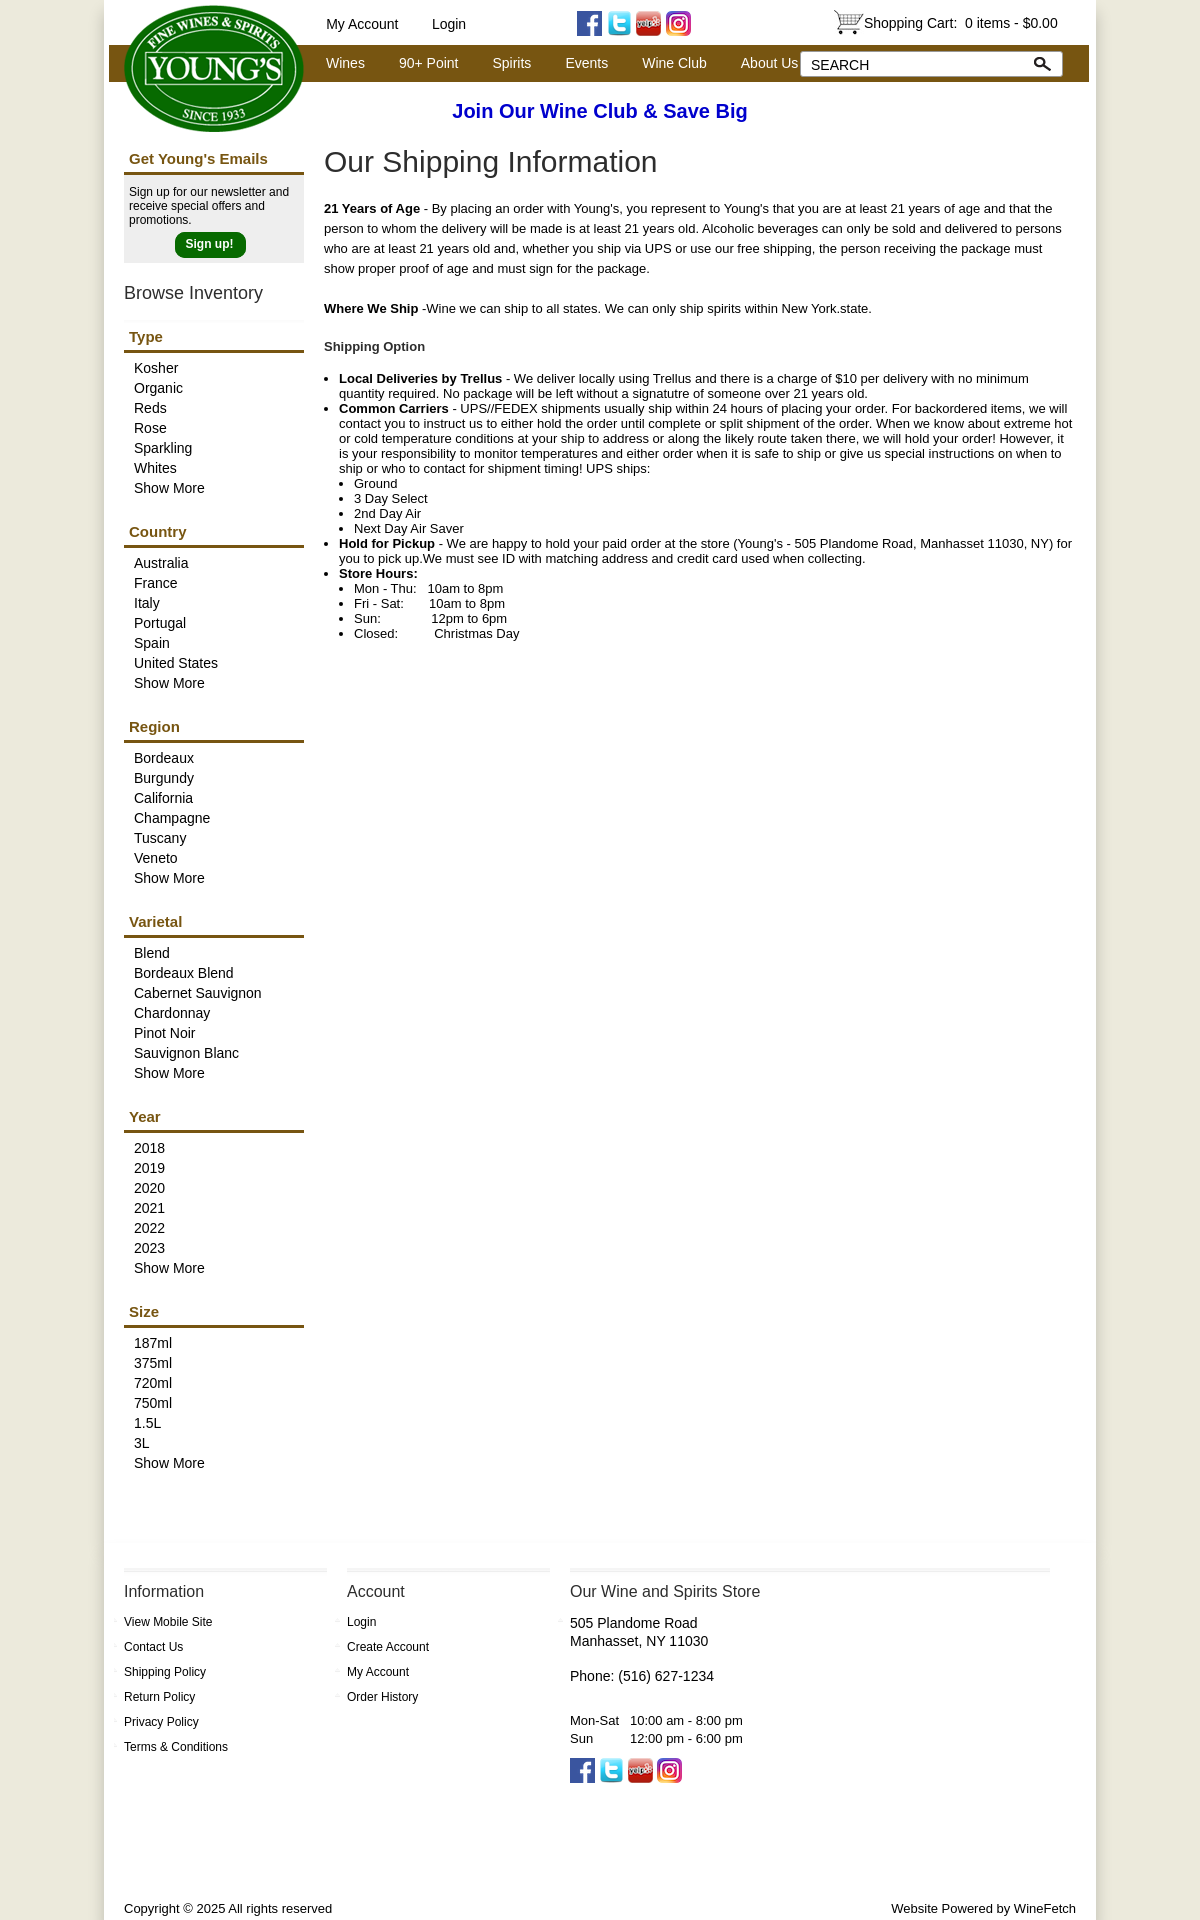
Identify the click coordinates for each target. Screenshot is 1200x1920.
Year (145, 1116)
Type (146, 336)
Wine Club (669, 63)
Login (449, 24)
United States (176, 663)
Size (144, 1311)
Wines (340, 63)
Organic (158, 388)
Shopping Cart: (961, 23)
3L (142, 1443)
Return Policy (159, 1697)
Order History (382, 1697)
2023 (149, 1248)
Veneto (156, 858)
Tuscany (160, 838)
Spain (152, 643)
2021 (149, 1208)
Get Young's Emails (198, 158)
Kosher (156, 368)
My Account (362, 24)
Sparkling (163, 448)
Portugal (160, 623)
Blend (152, 953)
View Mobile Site (168, 1622)
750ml (153, 1403)
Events (586, 63)
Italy (147, 603)
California (163, 798)
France (156, 583)
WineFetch (1045, 1908)
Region (154, 726)
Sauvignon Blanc (186, 1053)
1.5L (147, 1423)
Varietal (155, 921)
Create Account (388, 1647)
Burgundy (164, 778)
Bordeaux (164, 758)
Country (158, 531)
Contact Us (153, 1647)
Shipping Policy (165, 1672)
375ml (153, 1363)
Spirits (506, 63)
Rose (150, 428)
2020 (149, 1188)
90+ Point (423, 63)
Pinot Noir (164, 1033)
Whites (155, 468)
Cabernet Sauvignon (198, 993)
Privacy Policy (161, 1722)
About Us (764, 63)
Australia (161, 563)
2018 (149, 1148)
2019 (149, 1168)
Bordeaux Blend (184, 973)
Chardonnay (172, 1013)
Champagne (172, 818)
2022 (149, 1228)
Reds (150, 408)
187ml (153, 1343)
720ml (153, 1383)
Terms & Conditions (176, 1747)
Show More (169, 488)
